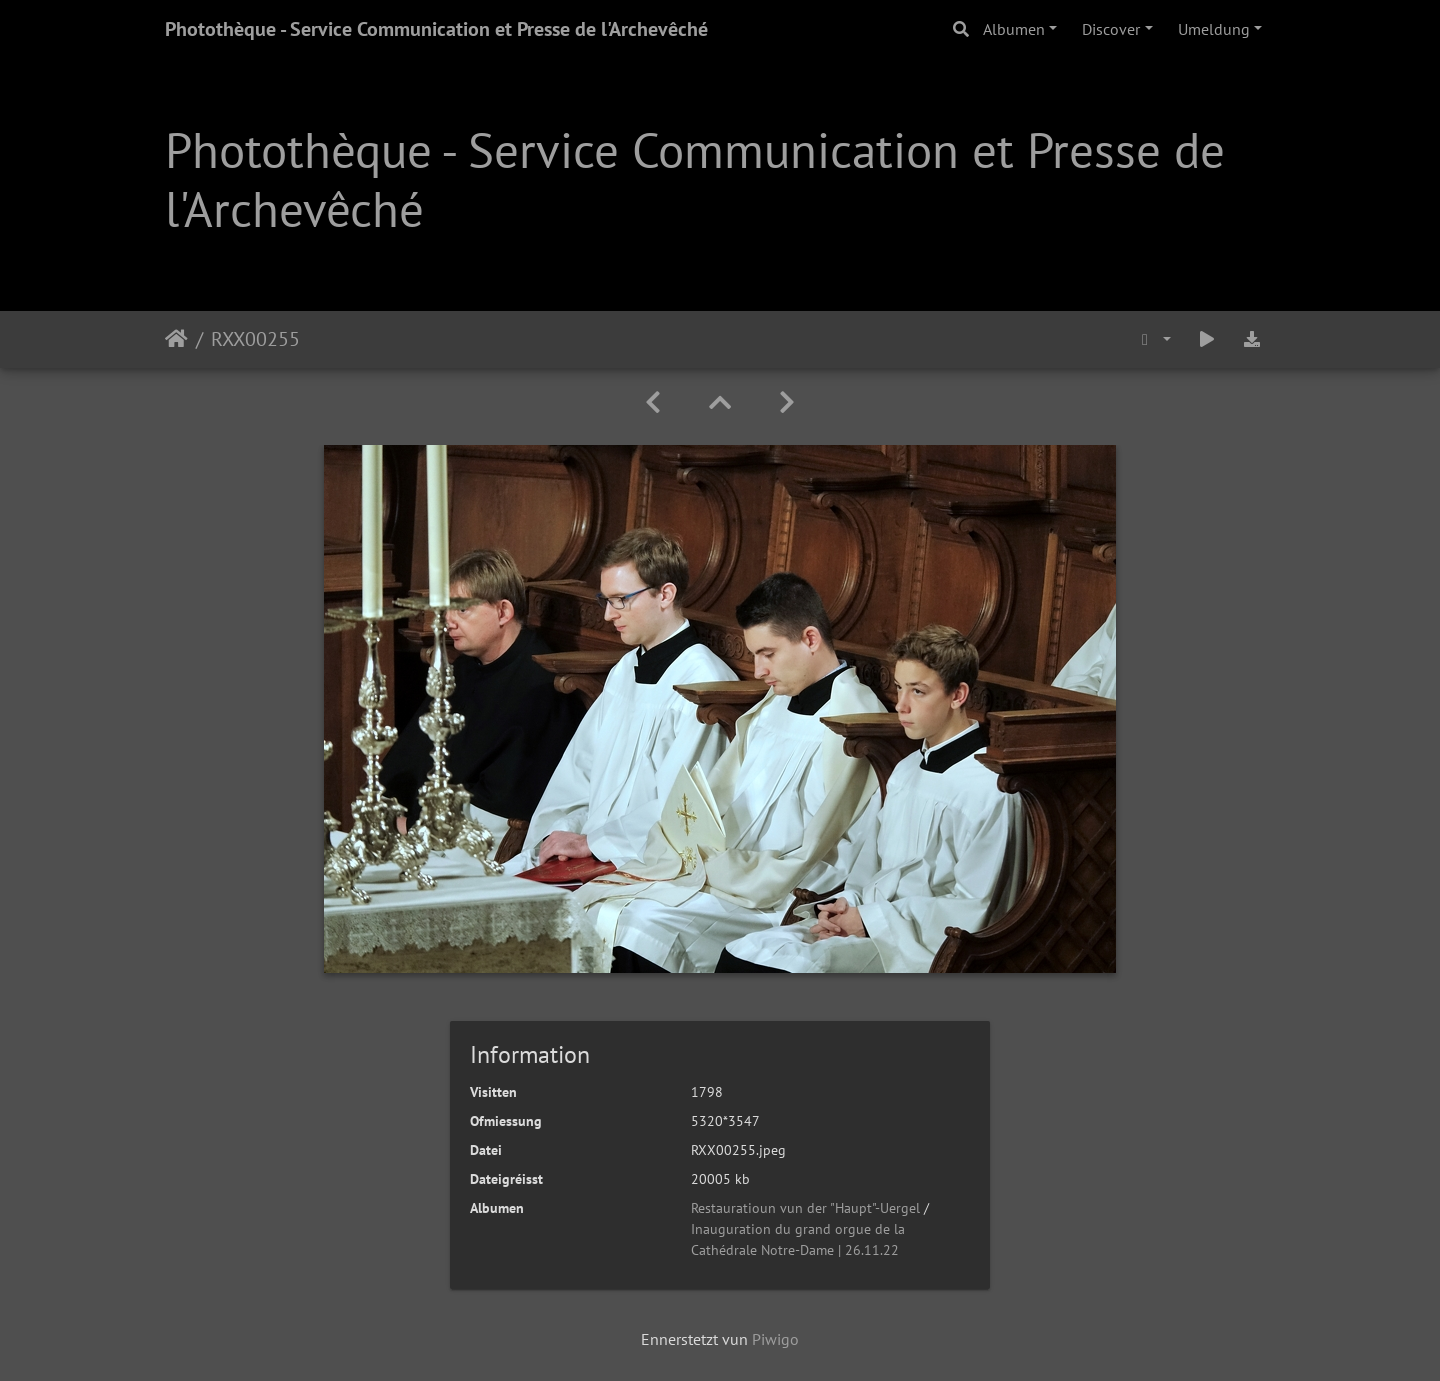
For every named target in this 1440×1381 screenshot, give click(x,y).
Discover (1111, 29)
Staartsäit (176, 339)
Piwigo (775, 1339)
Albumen (1014, 29)
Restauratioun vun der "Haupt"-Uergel (805, 1208)
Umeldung (1214, 29)
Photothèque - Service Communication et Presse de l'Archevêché (436, 29)
